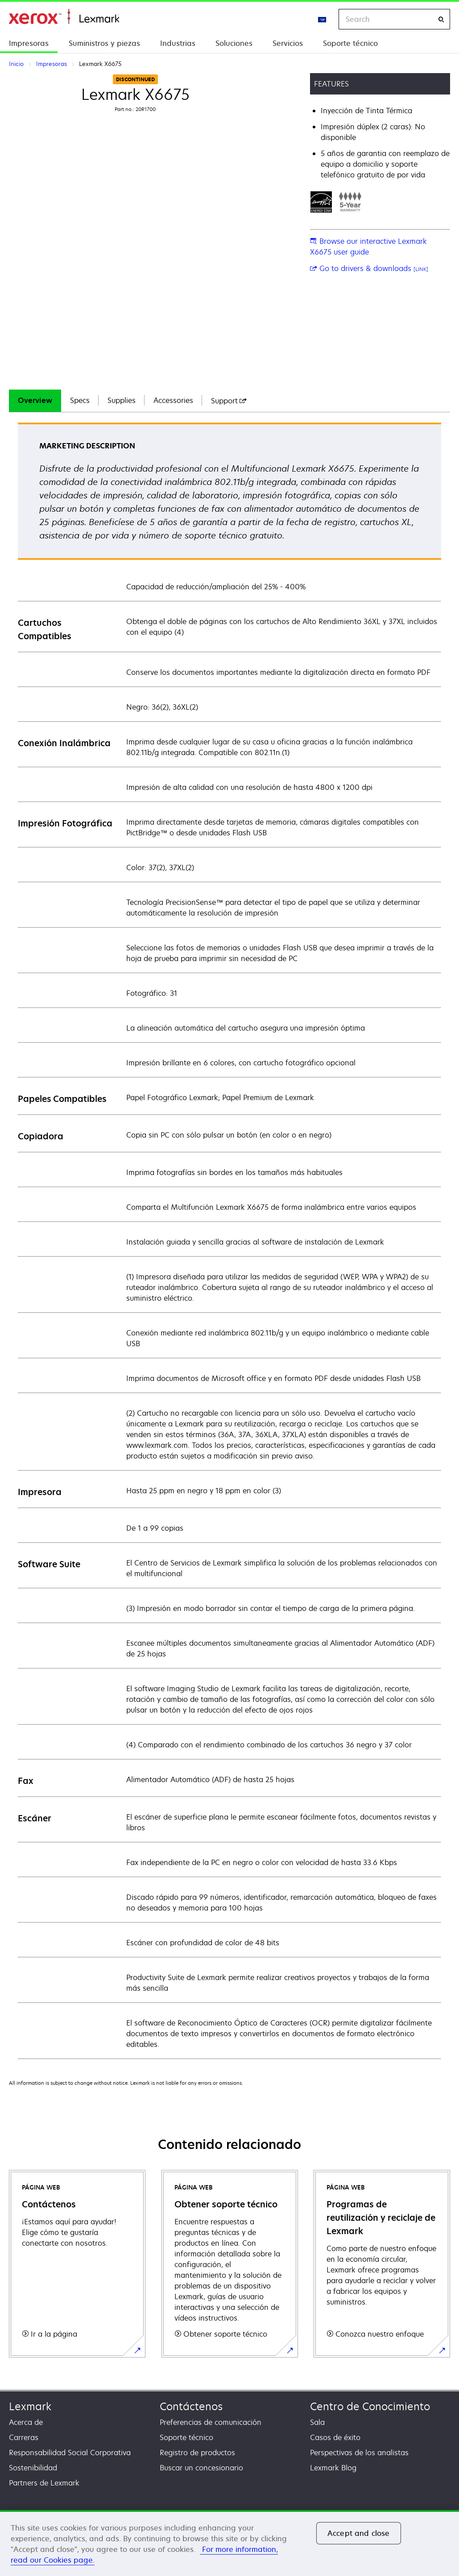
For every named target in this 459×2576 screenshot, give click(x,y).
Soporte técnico (350, 43)
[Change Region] (322, 19)
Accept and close (358, 2533)
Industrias (177, 43)
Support (229, 401)
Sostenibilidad (33, 2468)
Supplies (122, 400)
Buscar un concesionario (201, 2468)
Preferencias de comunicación (210, 2422)
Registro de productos (197, 2452)
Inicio (64, 17)
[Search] (441, 19)
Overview (35, 400)
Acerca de (26, 2422)
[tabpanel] (229, 1240)
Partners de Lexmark (44, 2483)
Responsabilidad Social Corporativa (70, 2452)
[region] (229, 2543)
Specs (80, 400)
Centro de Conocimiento (370, 2406)
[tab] (35, 401)
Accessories (173, 400)
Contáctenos (191, 2406)
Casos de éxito (335, 2437)
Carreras (23, 2437)
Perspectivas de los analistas (359, 2452)
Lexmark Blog (333, 2468)
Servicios (288, 43)
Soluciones (233, 43)
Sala (317, 2422)
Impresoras (29, 43)
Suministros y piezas (104, 43)
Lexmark (30, 2406)
